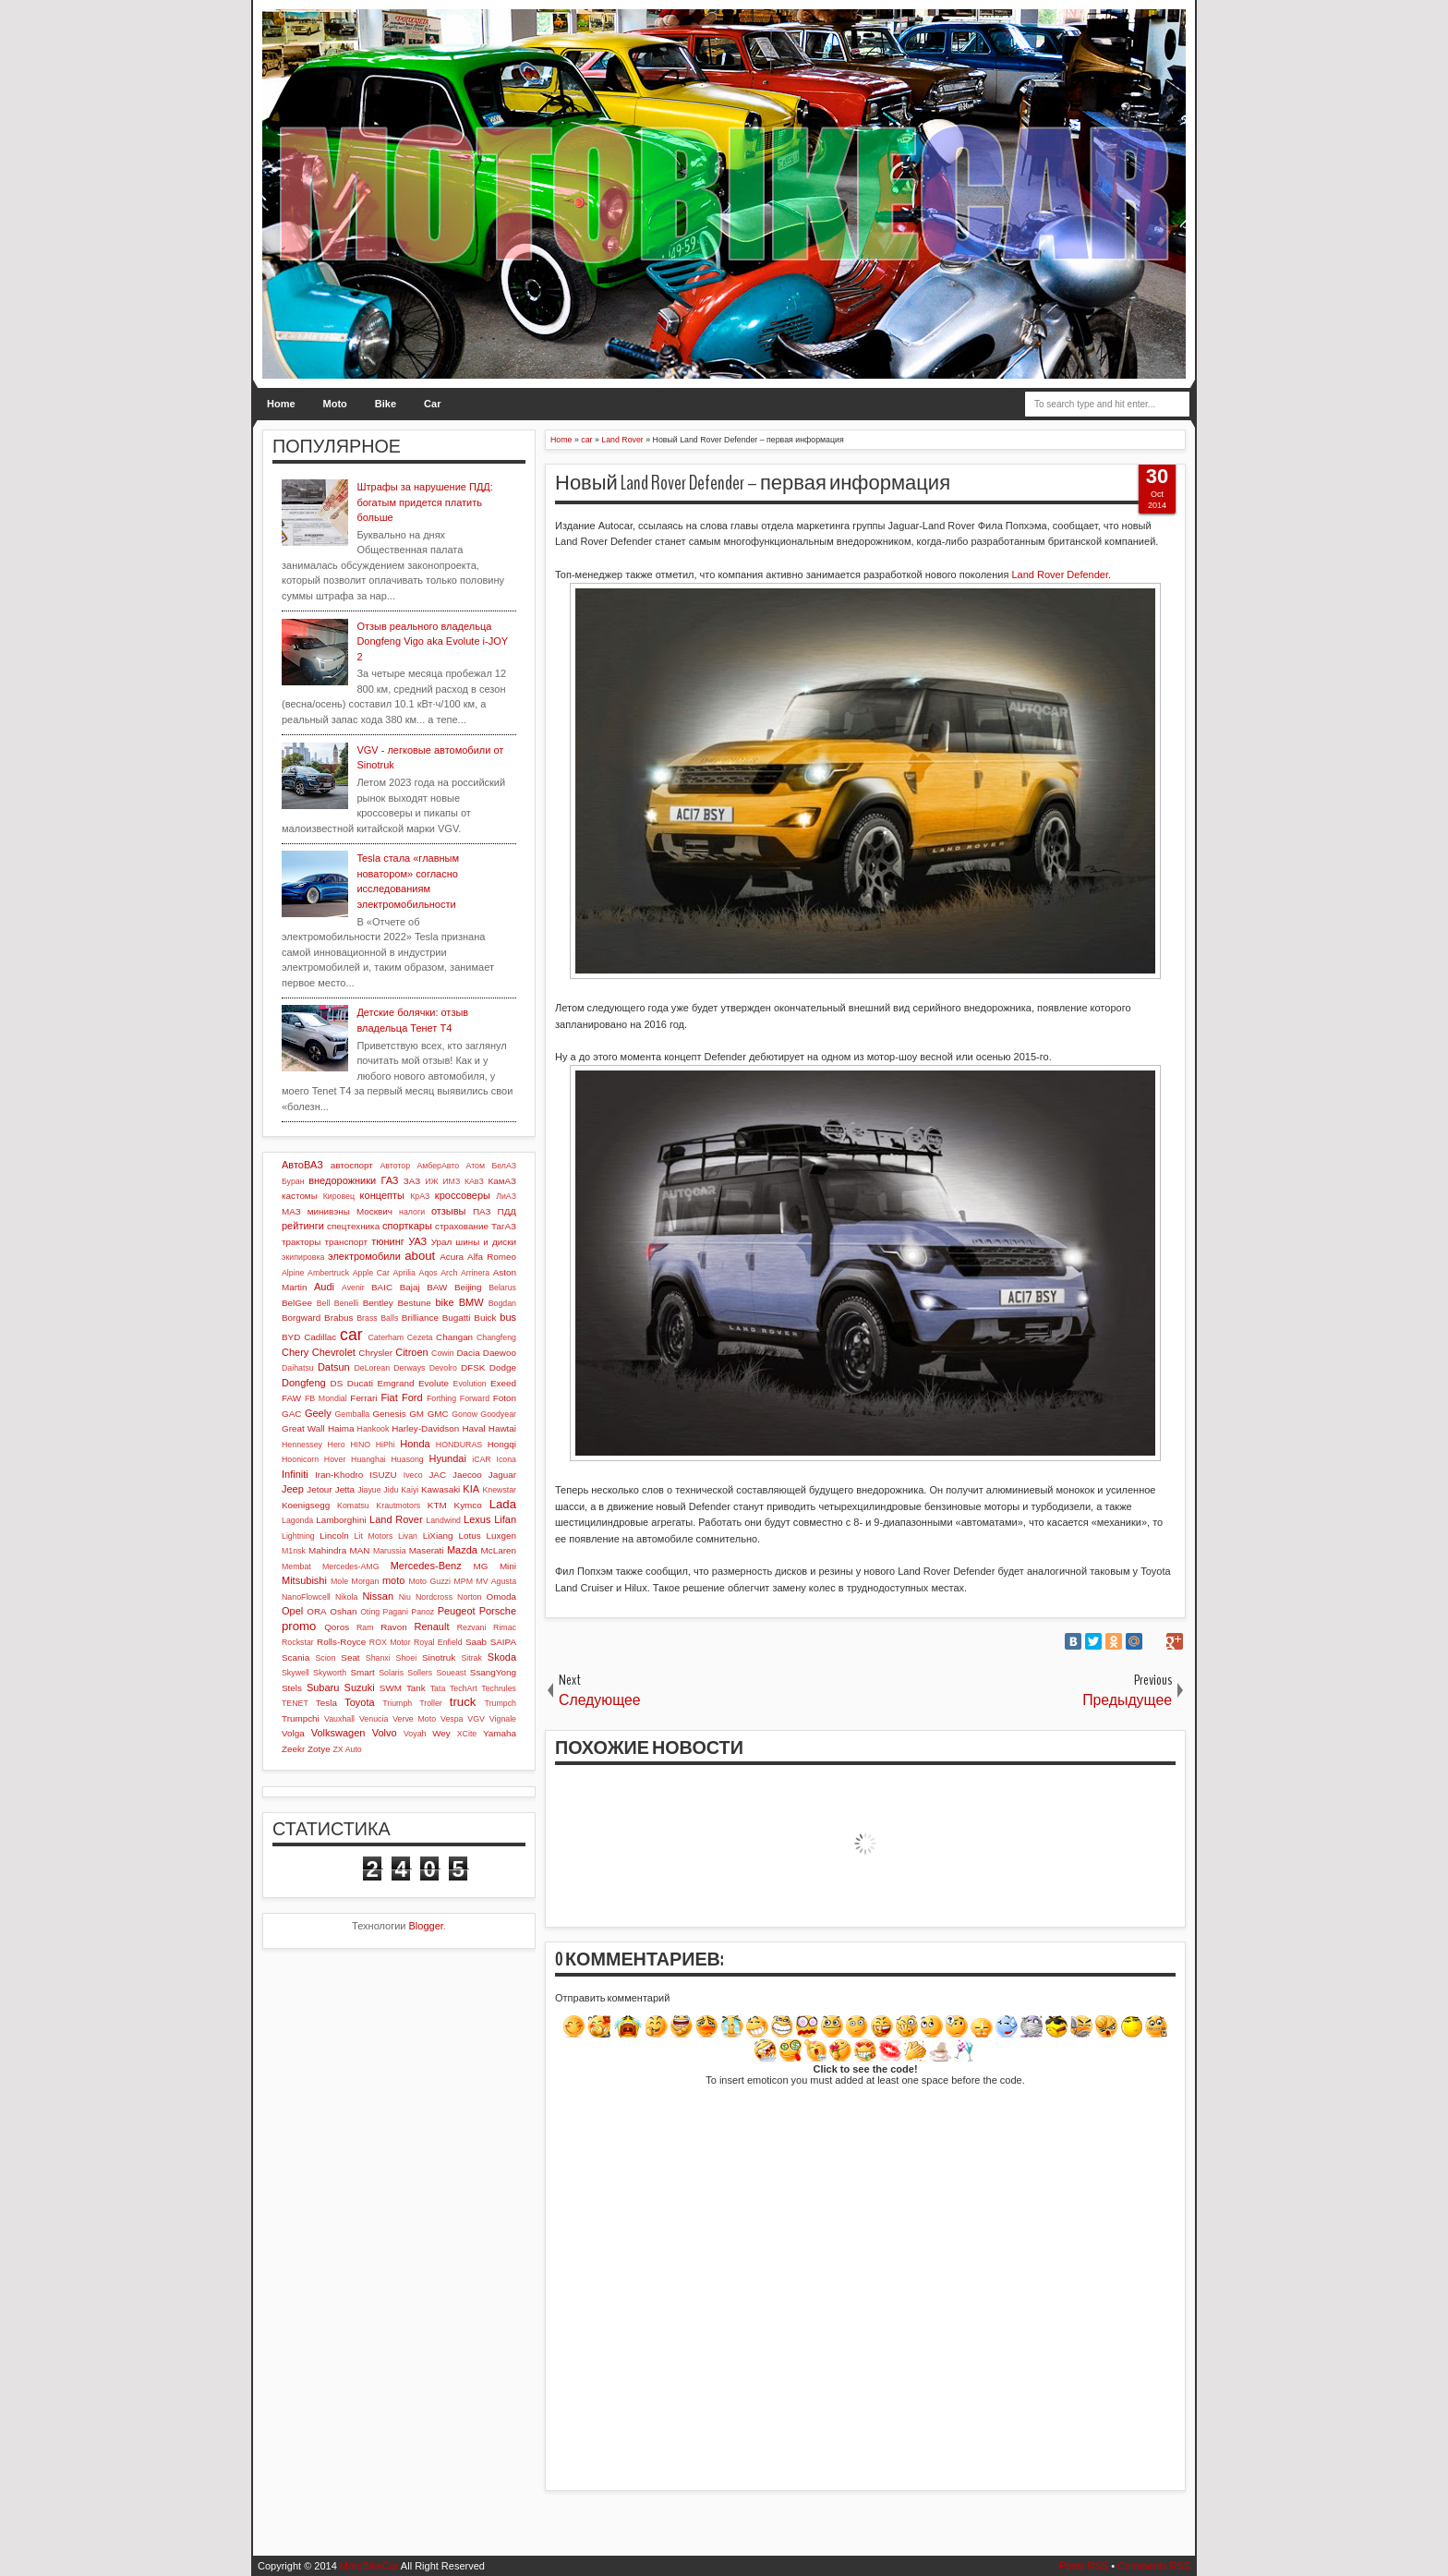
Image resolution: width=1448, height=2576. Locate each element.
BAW (437, 1287)
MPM (463, 1581)
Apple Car (371, 1272)
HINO (360, 1444)
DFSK (473, 1367)
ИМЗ (451, 1181)
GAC (291, 1414)
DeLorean (372, 1368)
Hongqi (502, 1444)
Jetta (345, 1489)
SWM (391, 1688)
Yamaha (499, 1733)
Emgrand (395, 1383)
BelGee (297, 1303)
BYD (291, 1337)
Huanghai (368, 1459)
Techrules (498, 1688)
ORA (316, 1611)
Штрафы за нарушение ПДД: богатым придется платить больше (424, 502)
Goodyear (498, 1414)
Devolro (443, 1368)
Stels (292, 1688)
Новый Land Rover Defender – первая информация (752, 483)
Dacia (467, 1353)
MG (481, 1566)
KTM (437, 1505)
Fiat (388, 1397)
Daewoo (499, 1353)
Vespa (451, 1718)
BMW (471, 1302)
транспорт (346, 1242)
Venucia (373, 1718)
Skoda (502, 1657)
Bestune (413, 1303)
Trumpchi (301, 1718)
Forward (474, 1398)
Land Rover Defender (1059, 574)
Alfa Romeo (491, 1257)
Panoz (422, 1611)
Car (432, 403)
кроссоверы (462, 1195)
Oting (370, 1611)
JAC (437, 1474)
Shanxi (378, 1658)
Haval (473, 1428)
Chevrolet (334, 1352)
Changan (454, 1337)
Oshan (343, 1611)
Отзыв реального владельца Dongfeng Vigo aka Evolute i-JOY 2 (431, 641)
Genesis (388, 1414)
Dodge (502, 1367)
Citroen (411, 1352)
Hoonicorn (300, 1459)
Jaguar (502, 1474)
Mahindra (327, 1550)
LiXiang (438, 1535)
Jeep (293, 1488)
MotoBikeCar (369, 2565)
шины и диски (485, 1242)
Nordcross (434, 1597)
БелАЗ (503, 1165)
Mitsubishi (304, 1580)
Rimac (504, 1627)
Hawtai (502, 1428)
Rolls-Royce (341, 1642)
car (351, 1334)
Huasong (408, 1459)
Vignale (502, 1718)
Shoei (406, 1658)
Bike (385, 403)
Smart (362, 1672)
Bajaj (410, 1287)
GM (416, 1414)
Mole (339, 1581)
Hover (334, 1459)
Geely (318, 1413)
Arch (448, 1272)
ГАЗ (389, 1180)
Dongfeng (304, 1382)
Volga (293, 1733)
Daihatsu (298, 1368)
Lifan (505, 1519)
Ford (412, 1397)
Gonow (464, 1414)
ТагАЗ (503, 1226)
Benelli (346, 1303)
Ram (365, 1627)
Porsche (497, 1610)
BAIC (381, 1287)
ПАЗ (482, 1211)
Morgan (366, 1581)
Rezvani (472, 1627)
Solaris (391, 1672)
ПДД (507, 1211)
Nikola (346, 1597)
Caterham (386, 1337)
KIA (471, 1488)
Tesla (326, 1703)
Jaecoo (467, 1474)
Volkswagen (338, 1732)
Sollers (419, 1672)
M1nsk (294, 1550)
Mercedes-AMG (351, 1566)
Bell (324, 1303)
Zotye (319, 1749)
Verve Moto (414, 1718)
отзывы (448, 1210)
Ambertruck (328, 1272)
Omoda (501, 1596)
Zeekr (293, 1749)
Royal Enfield (438, 1642)
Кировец (339, 1196)
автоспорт (352, 1165)
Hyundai (446, 1458)
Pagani (395, 1611)
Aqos (428, 1272)
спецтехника (353, 1226)
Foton (504, 1398)
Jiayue (368, 1489)
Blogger (426, 1925)
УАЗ (417, 1241)
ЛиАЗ (506, 1196)
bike (444, 1302)
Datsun (334, 1367)
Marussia (389, 1550)
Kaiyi (409, 1489)
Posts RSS (1083, 2565)
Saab (476, 1642)
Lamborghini (341, 1520)
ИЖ (431, 1181)
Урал (441, 1242)
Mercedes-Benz (426, 1565)
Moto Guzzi (429, 1581)
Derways (409, 1368)
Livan (407, 1536)
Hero (336, 1444)
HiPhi (385, 1444)
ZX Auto (346, 1749)
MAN (360, 1550)
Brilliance (420, 1317)
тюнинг (387, 1241)
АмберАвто (437, 1165)
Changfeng (496, 1337)
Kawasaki (440, 1489)
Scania (295, 1657)
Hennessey (302, 1444)
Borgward (301, 1317)
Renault (432, 1626)
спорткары (407, 1225)
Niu (405, 1597)
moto (393, 1580)
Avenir (353, 1287)
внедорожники (342, 1180)
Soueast (450, 1672)
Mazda (462, 1549)
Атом (476, 1165)
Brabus (338, 1317)
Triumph (397, 1703)
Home (281, 403)
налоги (412, 1211)
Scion (325, 1658)
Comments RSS (1153, 2565)
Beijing (468, 1287)
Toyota (359, 1702)
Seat (350, 1657)
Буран (293, 1181)
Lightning (298, 1536)
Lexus (477, 1519)
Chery (295, 1352)
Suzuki (359, 1687)
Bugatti (456, 1317)
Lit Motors (374, 1536)
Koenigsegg (306, 1505)
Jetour (319, 1489)
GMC (438, 1414)
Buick (485, 1317)
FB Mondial (326, 1398)
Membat (296, 1566)
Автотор (395, 1165)
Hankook (373, 1428)
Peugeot (457, 1610)
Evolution (470, 1383)
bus (508, 1317)
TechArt (463, 1688)
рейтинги (303, 1225)
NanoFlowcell (306, 1597)
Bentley (378, 1303)
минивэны (329, 1211)
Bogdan (502, 1303)
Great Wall (303, 1428)
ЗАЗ (412, 1181)
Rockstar (298, 1642)
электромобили (364, 1256)
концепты (382, 1195)
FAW (291, 1398)
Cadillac (320, 1337)
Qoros (336, 1627)
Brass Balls (377, 1318)
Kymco (468, 1505)
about (419, 1256)
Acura (452, 1257)
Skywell (295, 1672)
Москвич (374, 1211)
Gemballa (352, 1414)
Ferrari (363, 1398)
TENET (295, 1703)
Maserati (426, 1550)
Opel (292, 1610)
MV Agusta (496, 1581)
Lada (502, 1504)
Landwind (443, 1520)
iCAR (481, 1459)
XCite (467, 1733)
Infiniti (295, 1474)
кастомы (300, 1196)
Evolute (433, 1383)
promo (299, 1626)
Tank (416, 1688)
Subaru (323, 1687)
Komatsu (353, 1505)
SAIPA (503, 1642)
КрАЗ (419, 1196)
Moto (335, 403)
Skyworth (329, 1672)
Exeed (503, 1383)
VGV (476, 1718)
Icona (506, 1459)
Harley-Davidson (425, 1428)
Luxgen (501, 1535)
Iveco (413, 1475)
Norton (469, 1597)
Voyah (415, 1733)
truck (463, 1702)
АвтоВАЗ (302, 1164)
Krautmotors (398, 1505)
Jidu (390, 1489)
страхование (462, 1226)
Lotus (470, 1535)
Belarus (502, 1287)
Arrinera (475, 1272)
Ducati (360, 1383)
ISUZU (383, 1474)
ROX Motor (390, 1642)
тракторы (301, 1242)
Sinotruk (438, 1657)
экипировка (303, 1257)
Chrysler (375, 1353)
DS (337, 1383)
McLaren (498, 1550)
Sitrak (471, 1658)
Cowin (442, 1353)
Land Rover (396, 1519)
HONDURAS (459, 1444)
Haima (341, 1428)
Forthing (441, 1398)
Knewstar (499, 1489)
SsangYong (493, 1672)
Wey (441, 1733)
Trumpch (500, 1703)
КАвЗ (474, 1181)
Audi (324, 1286)
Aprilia (404, 1272)
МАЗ (291, 1211)
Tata (438, 1688)
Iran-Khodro (339, 1474)
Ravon (393, 1627)
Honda (414, 1443)
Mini (508, 1566)
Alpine (293, 1272)
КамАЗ (502, 1181)
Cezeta (420, 1337)
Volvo (384, 1732)
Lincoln (334, 1535)
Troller (430, 1703)
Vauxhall (339, 1718)
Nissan (377, 1596)
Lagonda (297, 1520)
